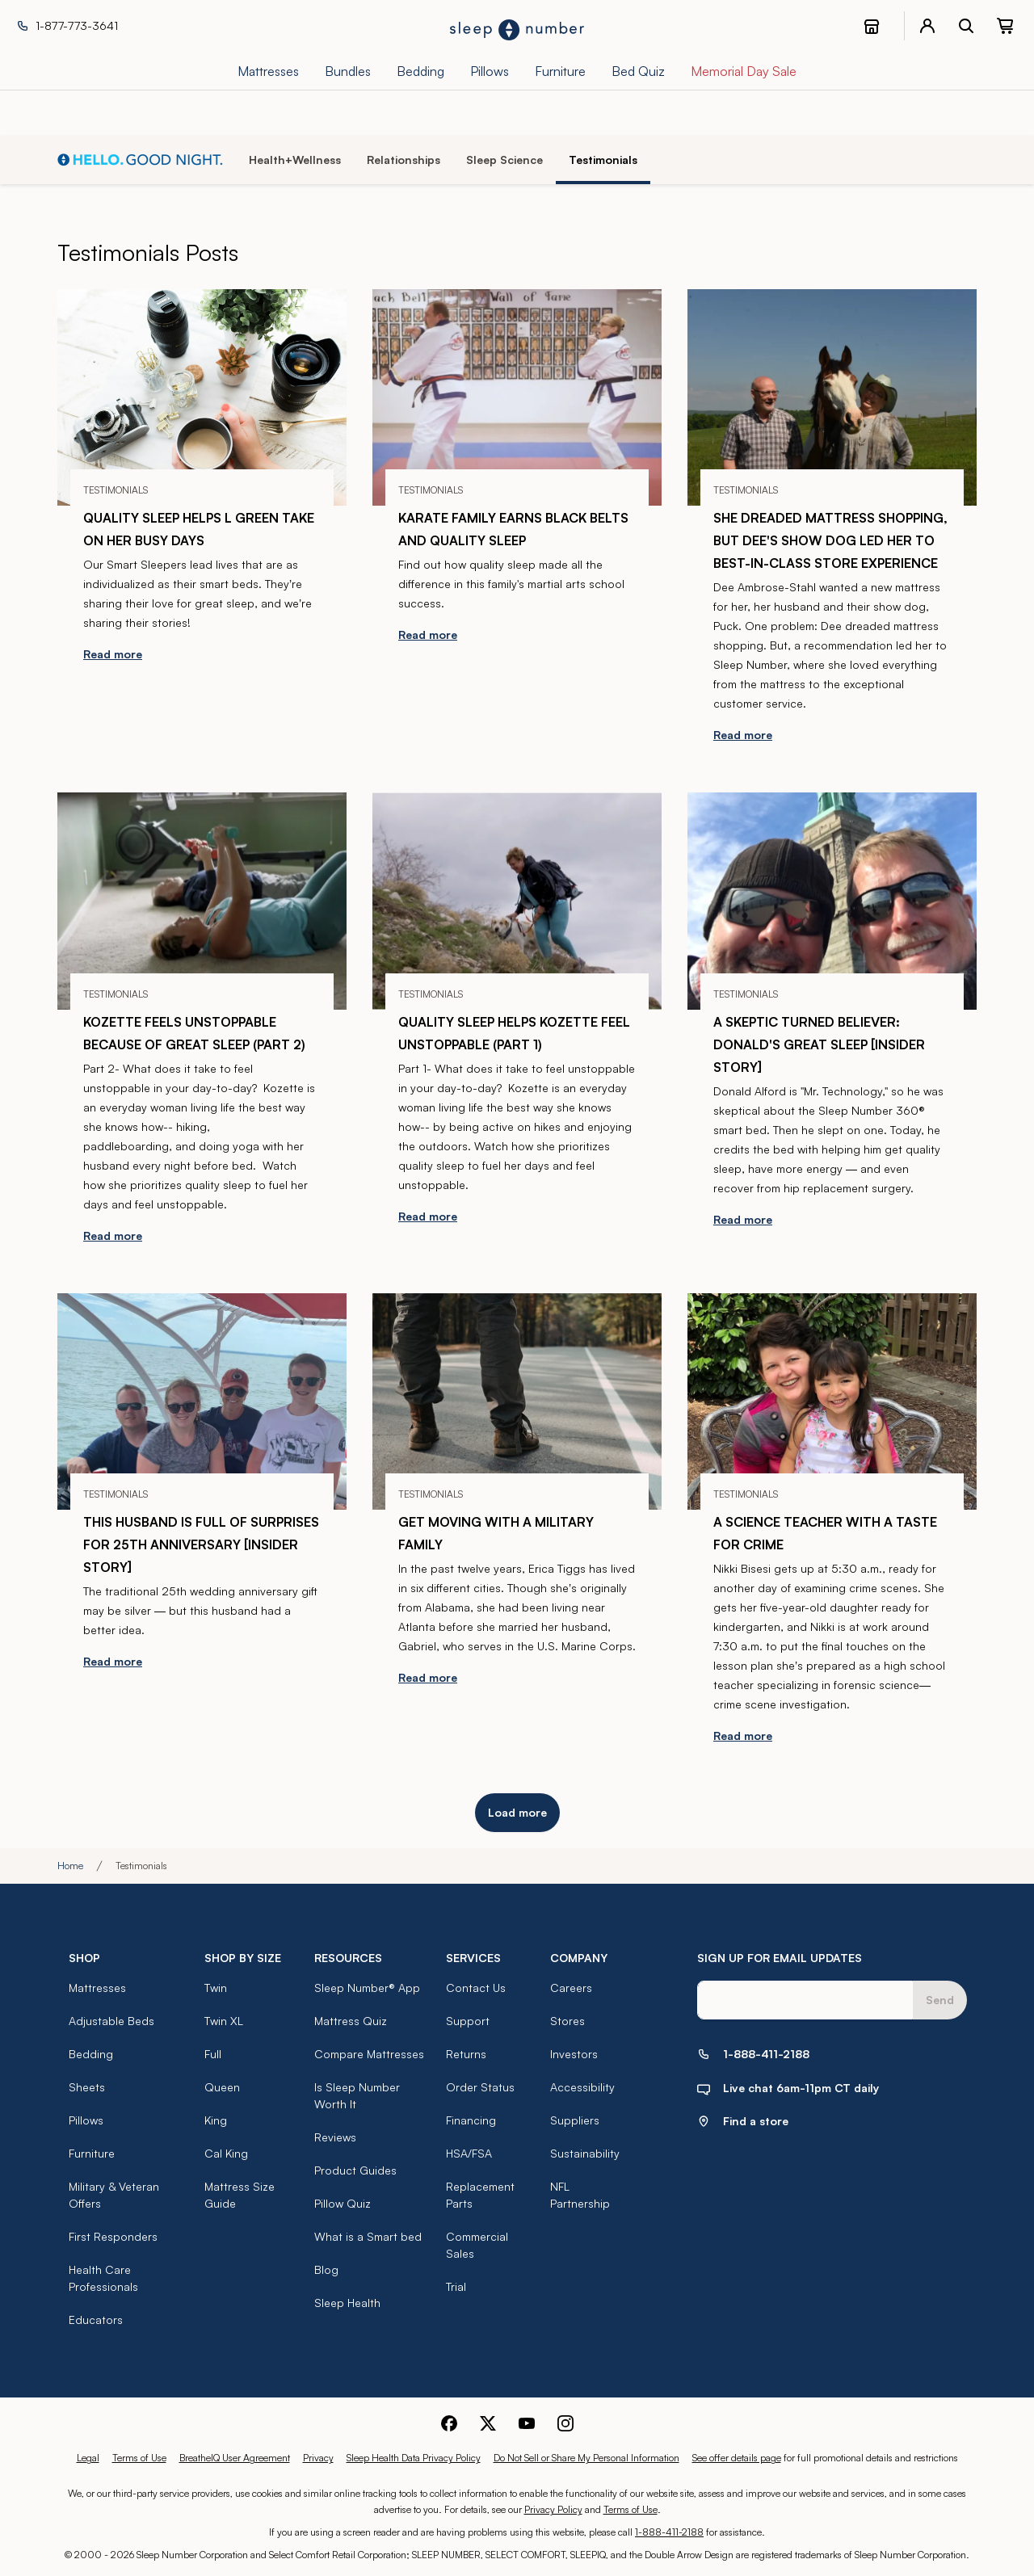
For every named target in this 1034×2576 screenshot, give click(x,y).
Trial (456, 2286)
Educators (96, 2319)
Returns (466, 2054)
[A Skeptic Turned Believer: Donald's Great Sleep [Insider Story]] (832, 900)
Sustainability (585, 2153)
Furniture (92, 2153)
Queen (222, 2087)
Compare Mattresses (369, 2054)
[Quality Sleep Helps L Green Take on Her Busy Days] (202, 397)
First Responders (113, 2236)
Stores (567, 2021)
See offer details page (736, 2458)
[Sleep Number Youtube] (526, 2422)
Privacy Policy (553, 2509)
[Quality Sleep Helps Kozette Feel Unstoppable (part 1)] (517, 900)
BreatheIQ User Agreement (234, 2458)
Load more (517, 1812)
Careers (571, 1987)
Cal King (226, 2153)
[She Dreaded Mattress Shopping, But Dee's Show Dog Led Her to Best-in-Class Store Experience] (832, 397)
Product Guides (355, 2170)
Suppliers (574, 2120)
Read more (112, 654)
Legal (88, 2458)
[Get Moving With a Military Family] (517, 1401)
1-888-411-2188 (669, 2532)
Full (212, 2054)
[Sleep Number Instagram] (565, 2422)
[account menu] (927, 26)
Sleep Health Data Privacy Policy (414, 2458)
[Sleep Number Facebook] (449, 2422)
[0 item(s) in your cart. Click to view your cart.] (1005, 26)
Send (940, 2000)
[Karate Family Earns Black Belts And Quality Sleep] (517, 397)
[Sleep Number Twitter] (488, 2422)
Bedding (91, 2054)
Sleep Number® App (367, 1987)
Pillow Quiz (342, 2203)
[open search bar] (966, 26)
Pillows (86, 2120)
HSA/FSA (469, 2153)
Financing (471, 2120)
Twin (215, 1987)
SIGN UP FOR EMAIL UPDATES (779, 1958)
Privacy (318, 2458)
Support (468, 2021)
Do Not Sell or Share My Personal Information (586, 2458)
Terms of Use (139, 2458)
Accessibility (582, 2087)
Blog (326, 2269)
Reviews (335, 2137)
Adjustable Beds (111, 2021)
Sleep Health (347, 2302)
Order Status (480, 2087)
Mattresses (97, 1987)
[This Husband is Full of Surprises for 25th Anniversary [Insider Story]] (202, 1401)
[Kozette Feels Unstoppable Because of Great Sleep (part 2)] (202, 900)
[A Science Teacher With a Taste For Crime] (832, 1401)
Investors (574, 2054)
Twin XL (223, 2021)
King (215, 2120)
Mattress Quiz (350, 2021)
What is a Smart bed (368, 2236)
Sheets (87, 2087)
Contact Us (476, 1987)
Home (70, 1866)
